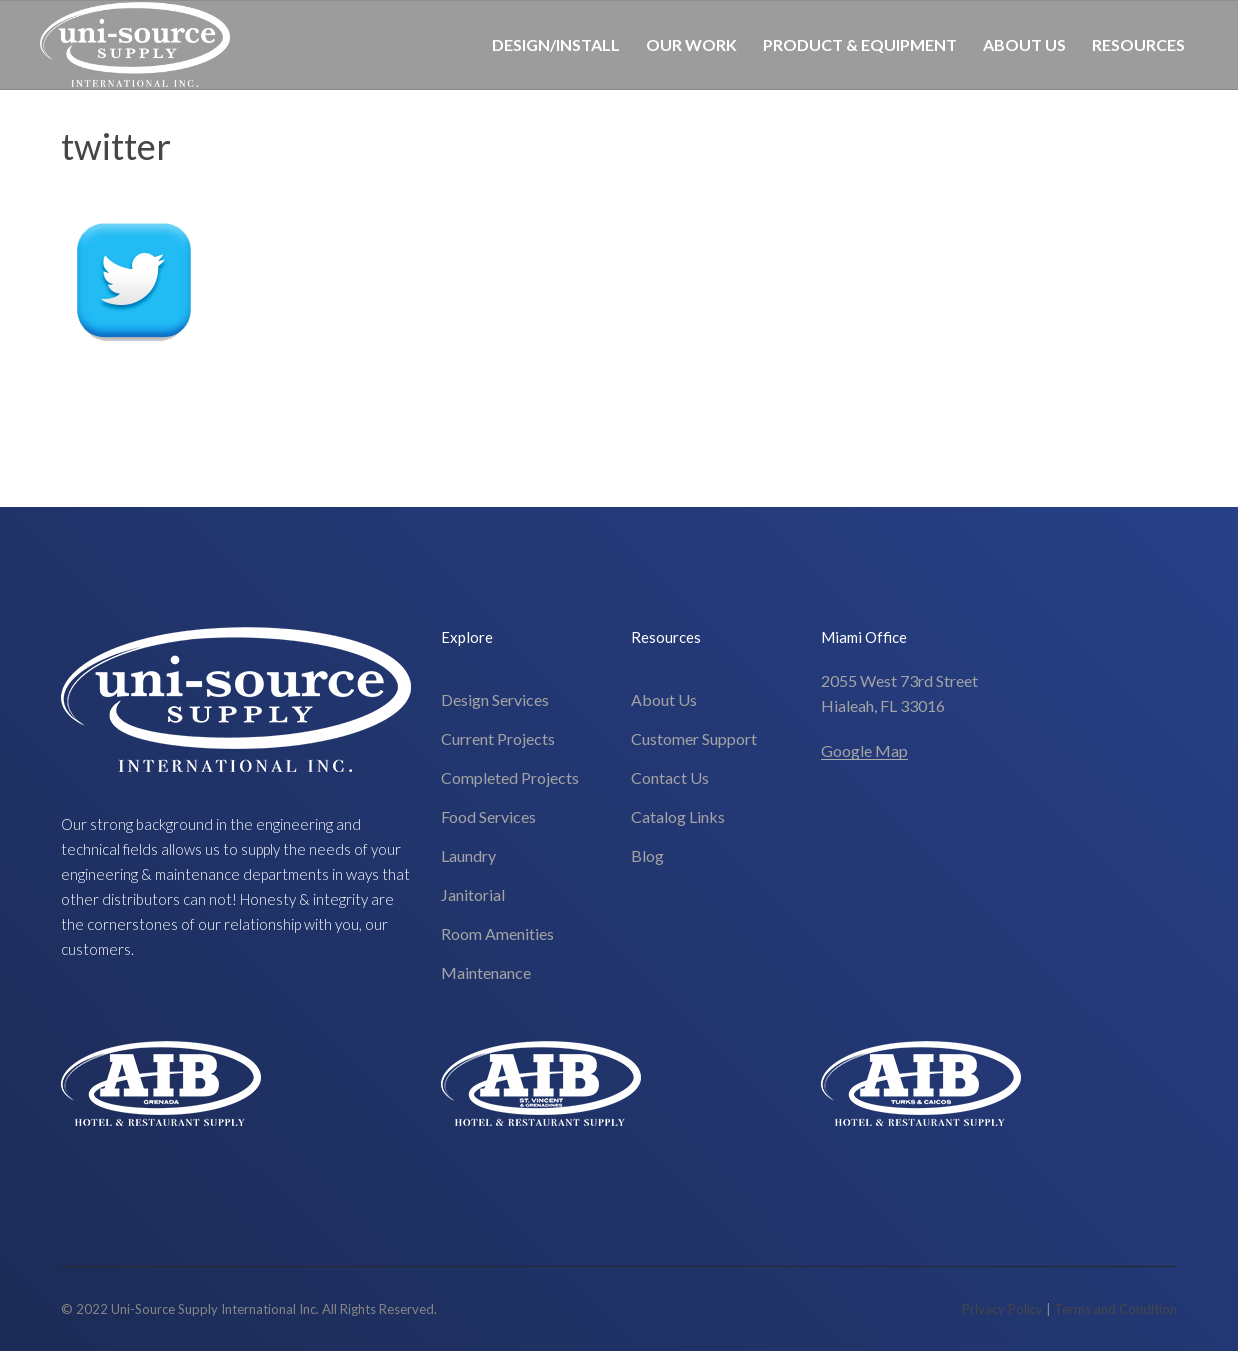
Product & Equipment (860, 44)
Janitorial (473, 894)
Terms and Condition (1115, 1309)
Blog (647, 855)
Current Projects (498, 738)
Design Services (495, 699)
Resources (1138, 44)
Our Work (691, 44)
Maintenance (486, 972)
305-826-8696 (1147, 133)
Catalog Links (678, 816)
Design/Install (556, 44)
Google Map (864, 750)
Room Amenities (497, 933)
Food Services (488, 816)
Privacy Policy (1002, 1309)
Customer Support (694, 738)
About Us (1024, 44)
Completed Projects (510, 777)
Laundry (468, 855)
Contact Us (670, 777)
